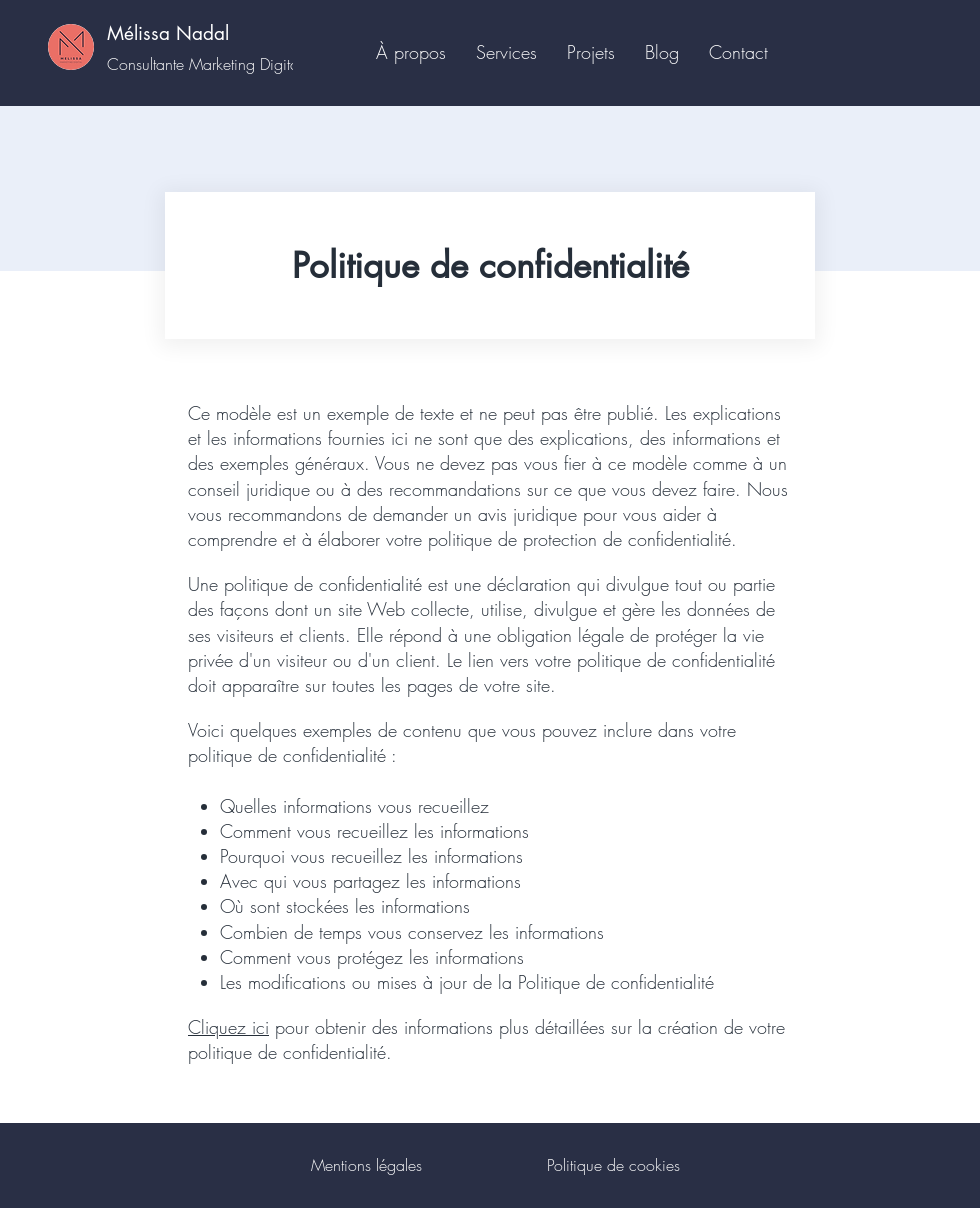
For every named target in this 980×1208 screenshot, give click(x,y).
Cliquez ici (228, 1027)
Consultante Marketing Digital (204, 64)
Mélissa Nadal (168, 33)
